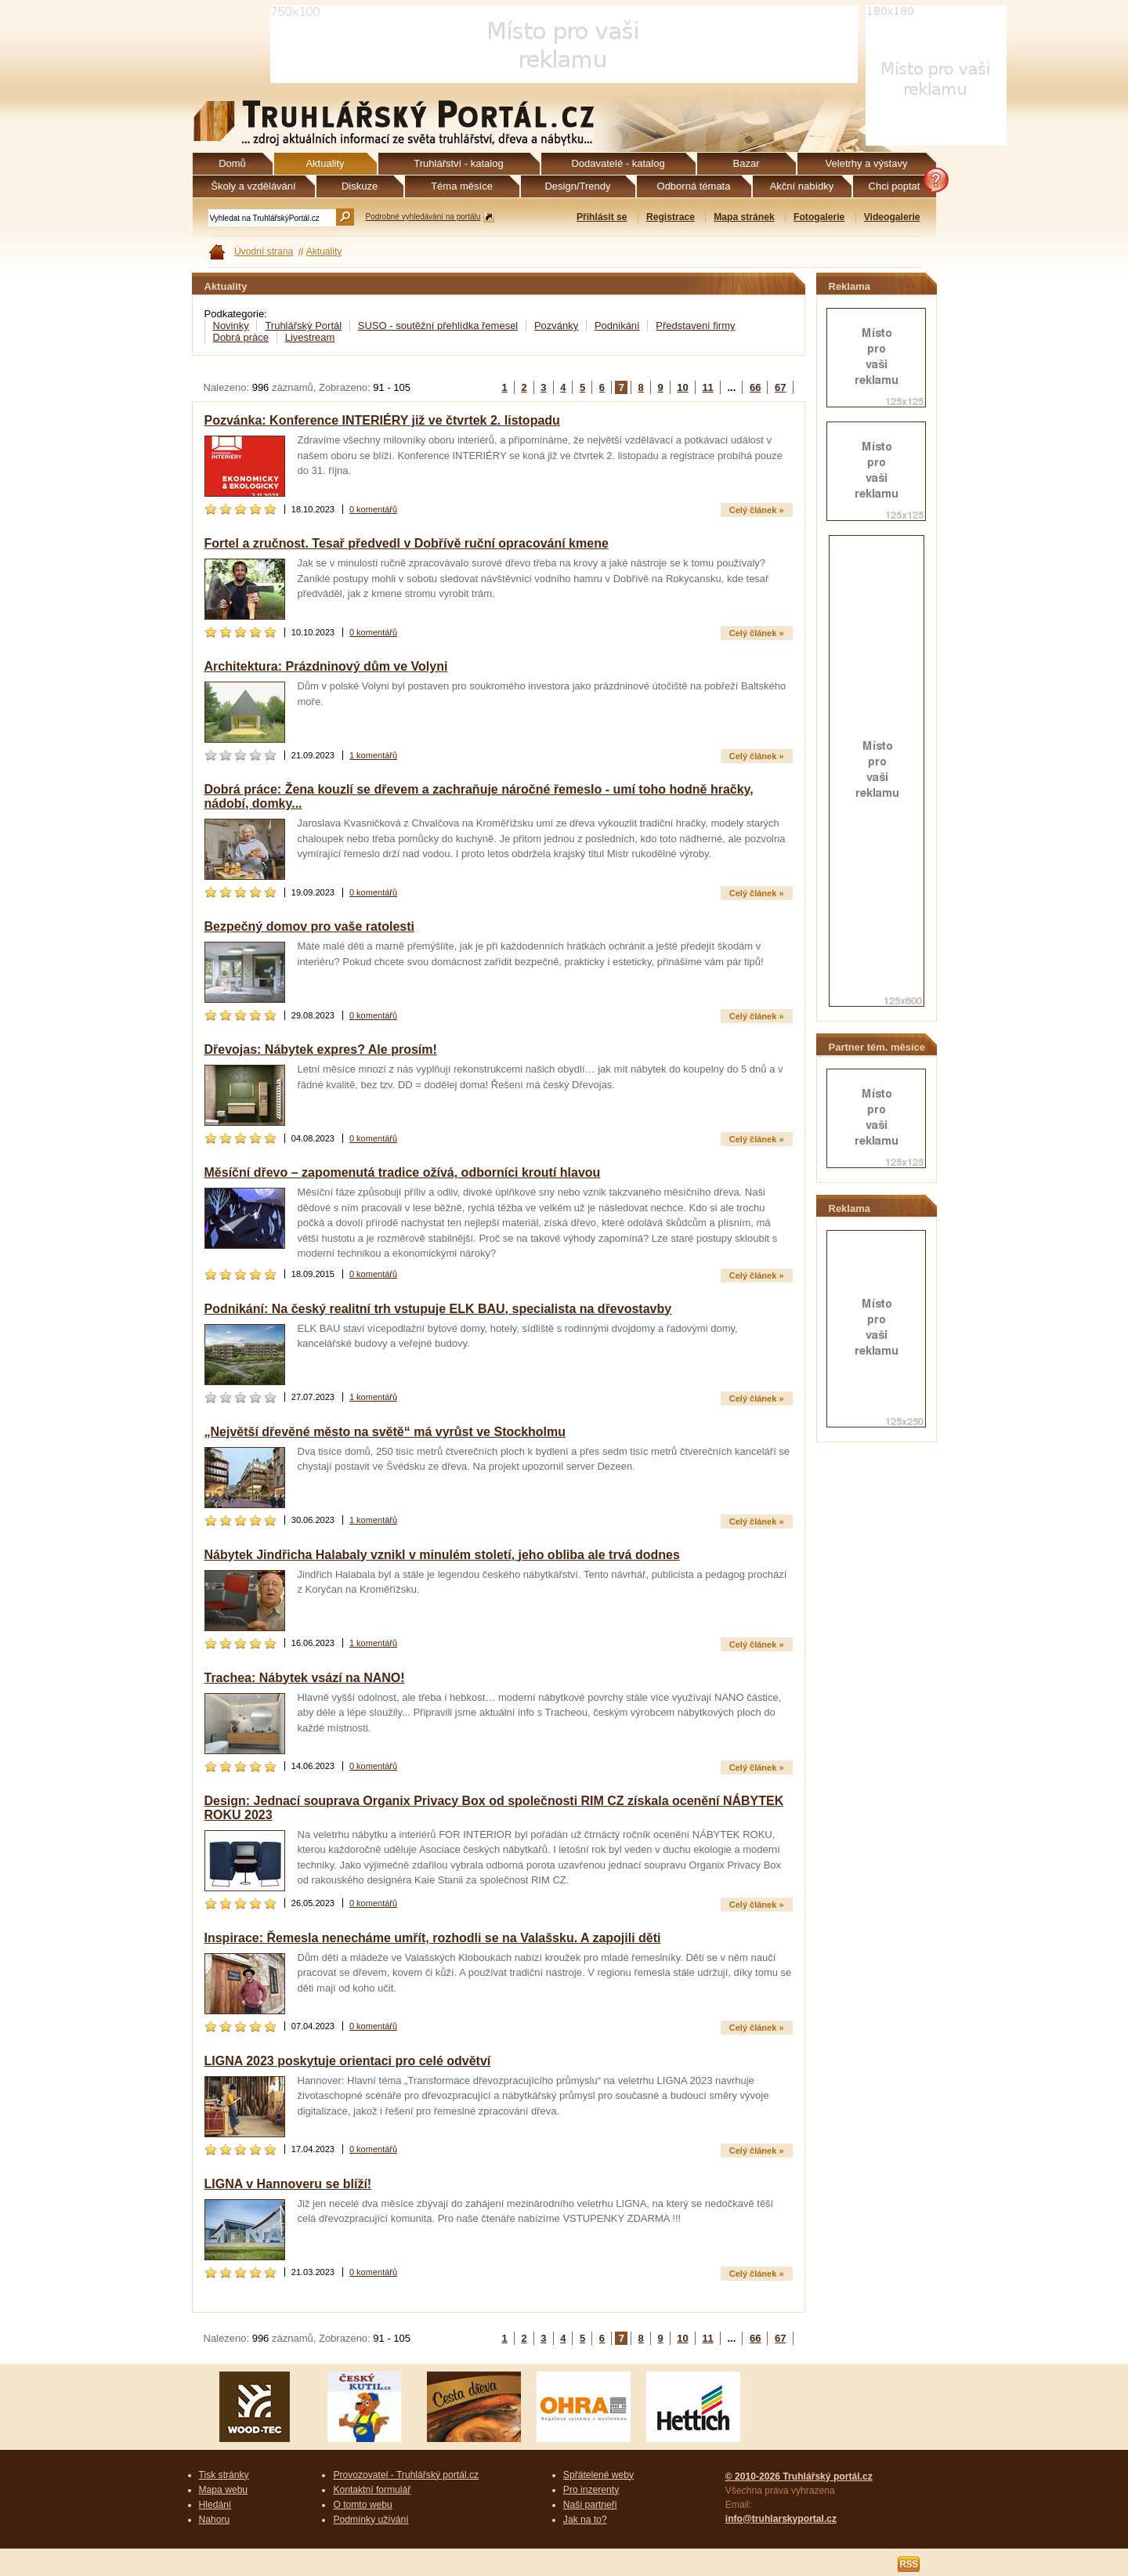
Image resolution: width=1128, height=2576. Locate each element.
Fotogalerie (819, 217)
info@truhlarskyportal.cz (781, 2518)
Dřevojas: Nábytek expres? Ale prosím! (320, 1049)
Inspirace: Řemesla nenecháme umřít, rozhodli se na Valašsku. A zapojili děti (432, 1938)
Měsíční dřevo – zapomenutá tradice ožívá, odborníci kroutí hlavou (402, 1172)
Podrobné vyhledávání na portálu (423, 216)
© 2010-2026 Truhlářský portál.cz (799, 2476)
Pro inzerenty (591, 2489)
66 (755, 387)
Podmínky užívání (370, 2519)
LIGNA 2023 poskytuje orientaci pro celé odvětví (347, 2061)
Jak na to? (585, 2519)
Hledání (215, 2504)
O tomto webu (362, 2504)
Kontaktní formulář (371, 2489)
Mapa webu (223, 2489)
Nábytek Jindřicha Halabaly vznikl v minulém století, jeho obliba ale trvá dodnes (442, 1554)
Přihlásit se (602, 217)
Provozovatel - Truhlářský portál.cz (406, 2474)
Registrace (670, 217)
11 (707, 387)
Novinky (231, 325)
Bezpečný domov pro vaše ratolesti (309, 926)
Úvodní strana (263, 251)
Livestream (310, 337)
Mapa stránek (744, 217)
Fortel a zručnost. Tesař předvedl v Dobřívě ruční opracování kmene (406, 543)
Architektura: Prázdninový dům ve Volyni (326, 666)
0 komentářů (373, 509)
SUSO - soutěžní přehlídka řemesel (438, 325)
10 (682, 387)
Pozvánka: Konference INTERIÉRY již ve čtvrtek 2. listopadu (382, 420)
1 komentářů (373, 755)
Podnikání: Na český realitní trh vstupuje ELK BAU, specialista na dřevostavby (438, 1308)
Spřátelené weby (598, 2474)
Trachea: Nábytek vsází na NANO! (304, 1677)
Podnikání (617, 325)
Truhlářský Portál (303, 325)
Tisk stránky (224, 2474)
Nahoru (214, 2519)
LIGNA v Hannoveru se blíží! (288, 2184)
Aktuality (324, 251)
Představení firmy (695, 325)
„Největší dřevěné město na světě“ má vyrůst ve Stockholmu (385, 1431)
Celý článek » (756, 510)
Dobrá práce (241, 337)
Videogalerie (892, 217)
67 (780, 387)
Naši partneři (590, 2504)
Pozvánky (556, 325)
